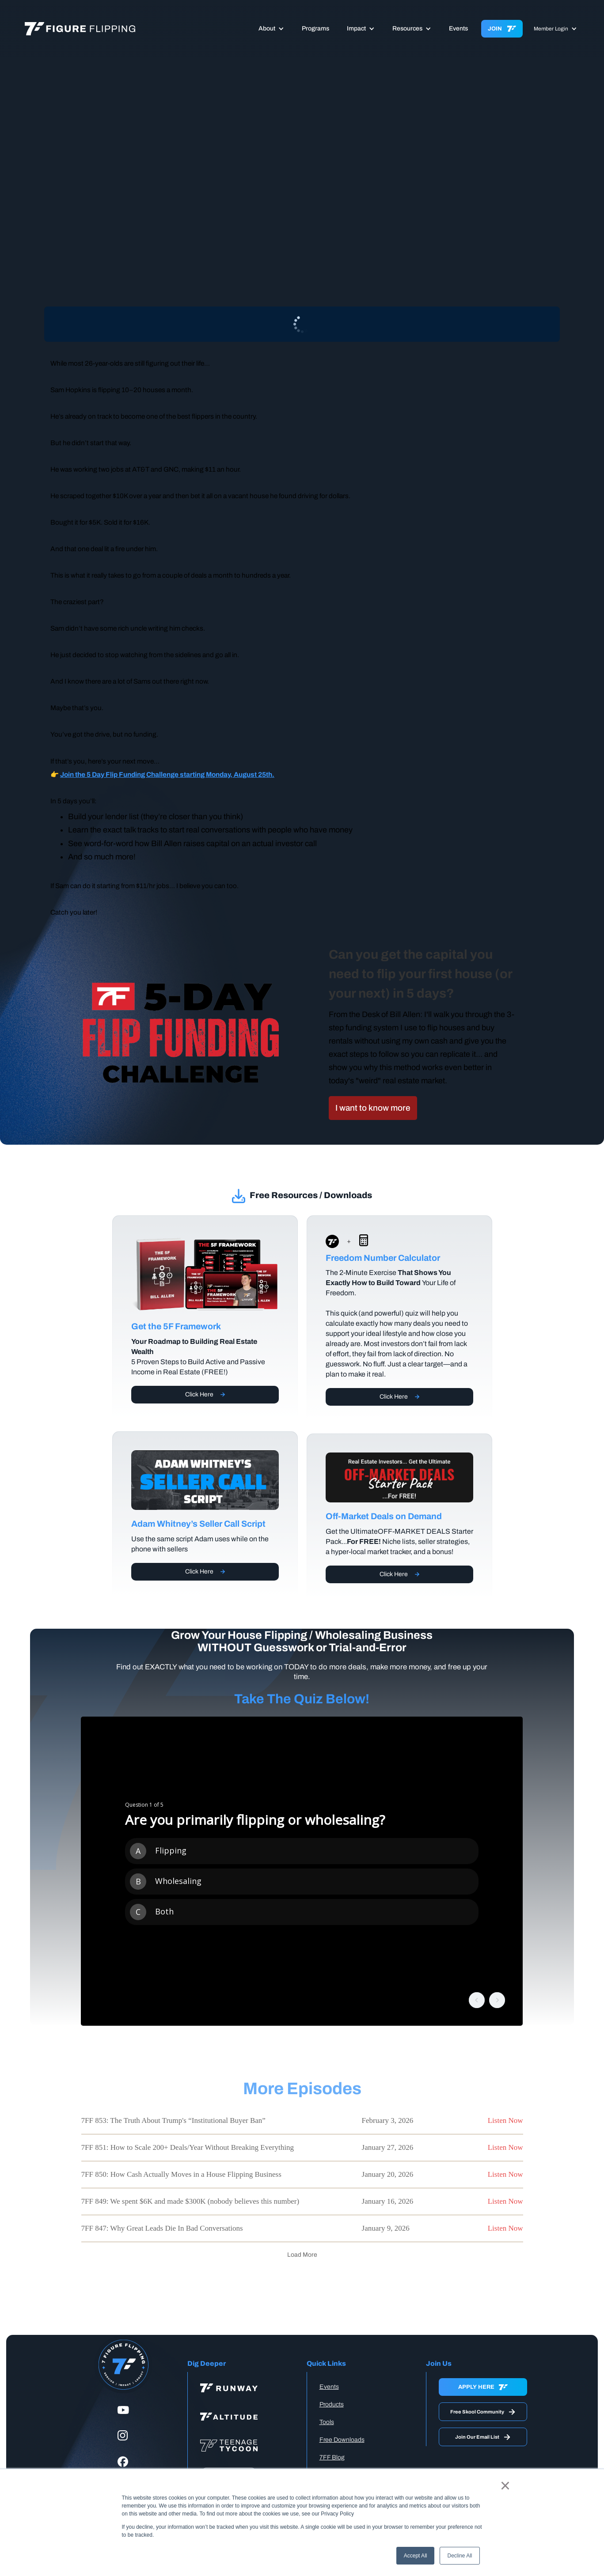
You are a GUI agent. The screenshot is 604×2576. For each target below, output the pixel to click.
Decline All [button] (459, 2556)
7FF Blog (332, 2457)
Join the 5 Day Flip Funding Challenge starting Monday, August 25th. (167, 774)
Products (331, 2404)
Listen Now (505, 2120)
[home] (80, 28)
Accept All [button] (415, 2556)
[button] (271, 28)
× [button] (505, 2485)
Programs (315, 28)
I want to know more (372, 1107)
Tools (326, 2422)
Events (458, 28)
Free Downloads (342, 2439)
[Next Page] (302, 2255)
